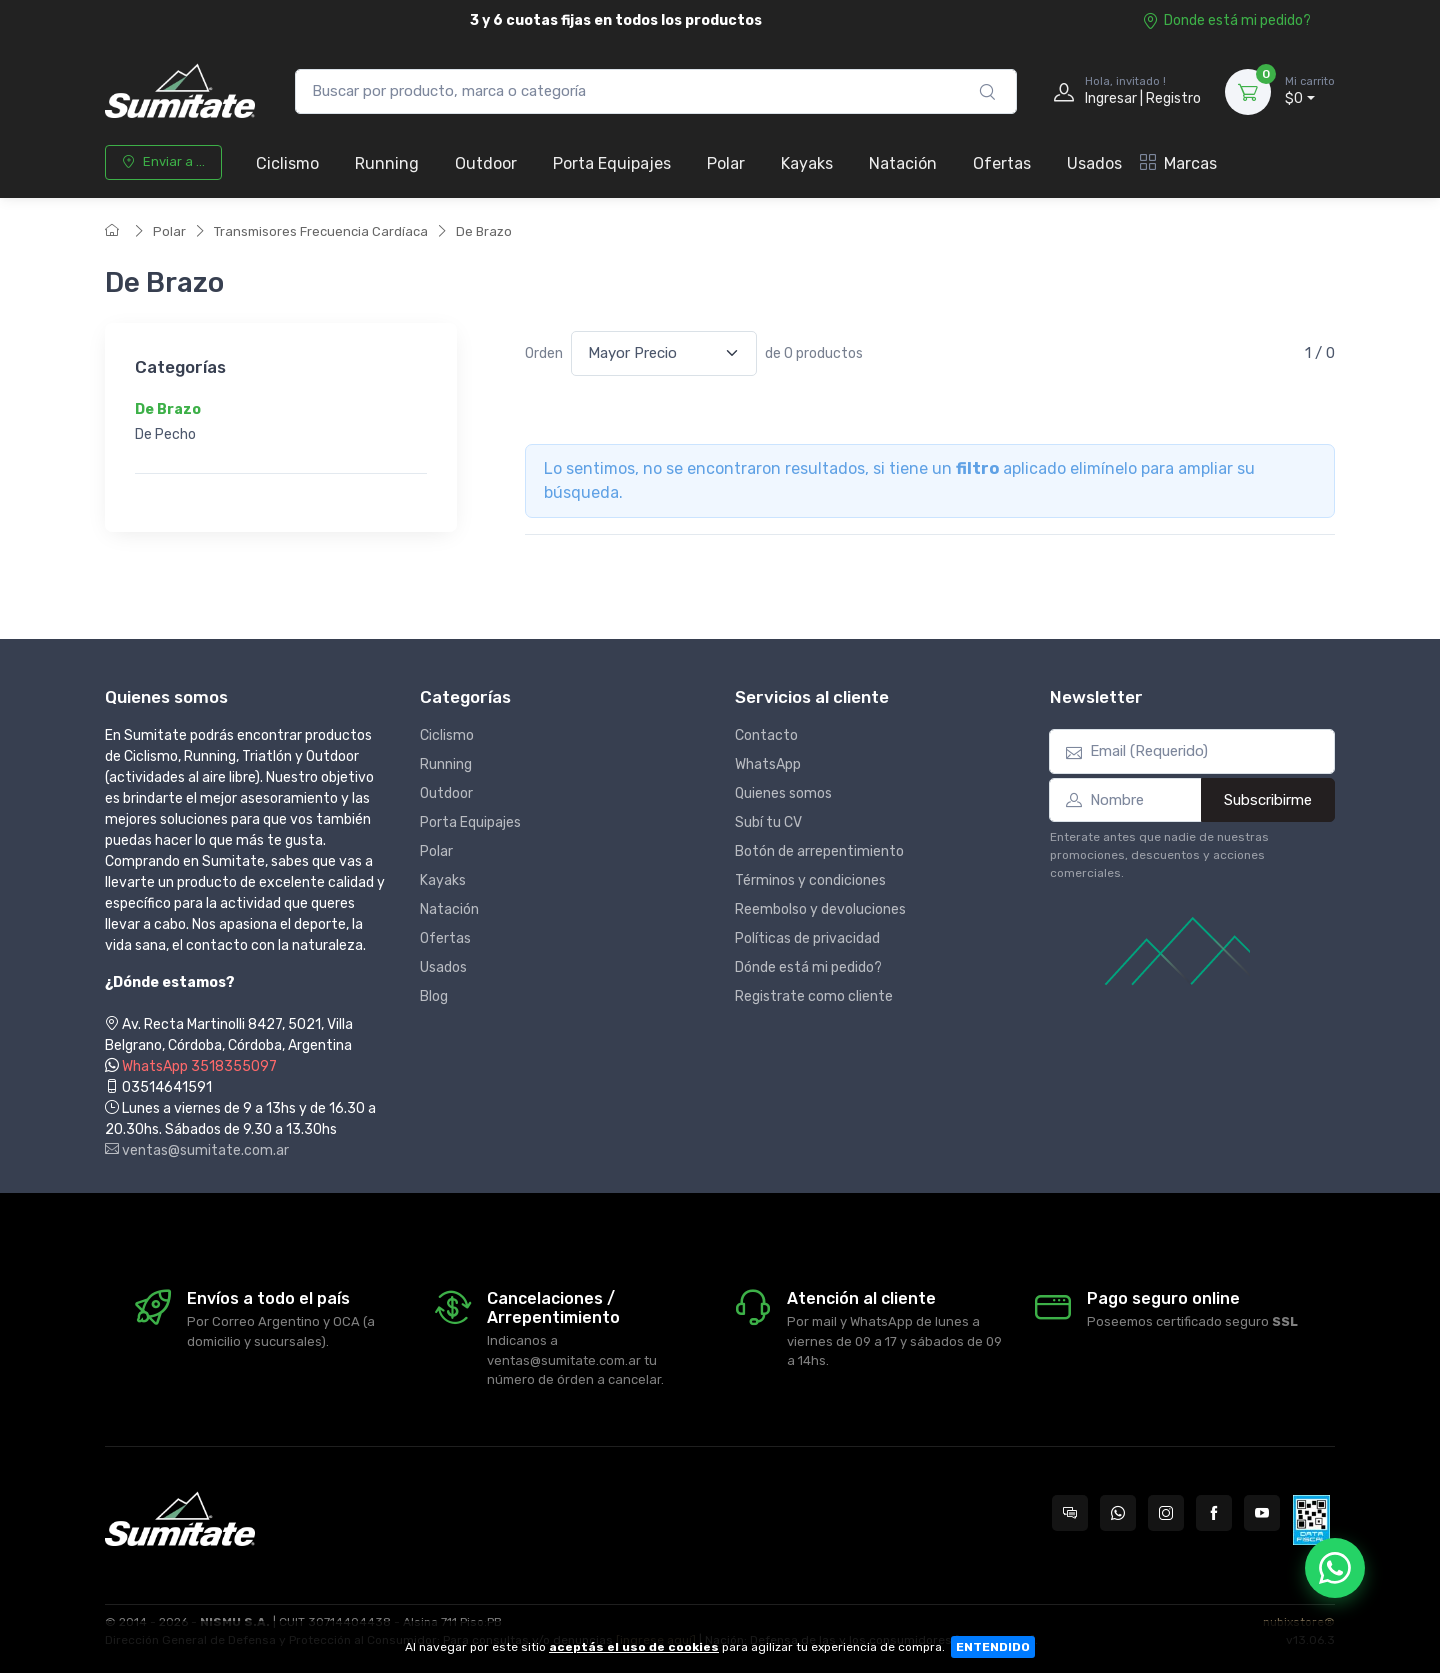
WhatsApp (768, 764)
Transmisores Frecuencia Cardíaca (321, 231)
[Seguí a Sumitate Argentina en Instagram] (1166, 1513)
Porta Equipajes (612, 163)
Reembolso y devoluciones (820, 909)
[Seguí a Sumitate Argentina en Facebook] (1214, 1513)
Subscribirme (1268, 800)
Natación (903, 163)
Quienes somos (783, 793)
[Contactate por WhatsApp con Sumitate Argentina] (1118, 1513)
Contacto (766, 735)
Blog (434, 996)
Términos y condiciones (810, 880)
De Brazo (484, 231)
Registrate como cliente (814, 996)
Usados (1094, 163)
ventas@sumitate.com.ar (197, 1150)
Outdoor (486, 163)
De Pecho (165, 435)
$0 (1310, 91)
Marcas (1178, 163)
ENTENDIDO (993, 1647)
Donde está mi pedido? (1226, 20)
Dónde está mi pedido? (808, 967)
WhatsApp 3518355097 (199, 1066)
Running (387, 163)
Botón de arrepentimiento (819, 851)
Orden (544, 353)
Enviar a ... (163, 161)
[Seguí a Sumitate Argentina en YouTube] (1262, 1513)
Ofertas (1002, 163)
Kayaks (807, 163)
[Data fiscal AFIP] (1311, 1520)
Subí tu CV (768, 822)
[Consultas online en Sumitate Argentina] (1070, 1513)
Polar (726, 163)
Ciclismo (287, 163)
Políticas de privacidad (807, 938)
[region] (281, 423)
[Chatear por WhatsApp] (1335, 1568)
